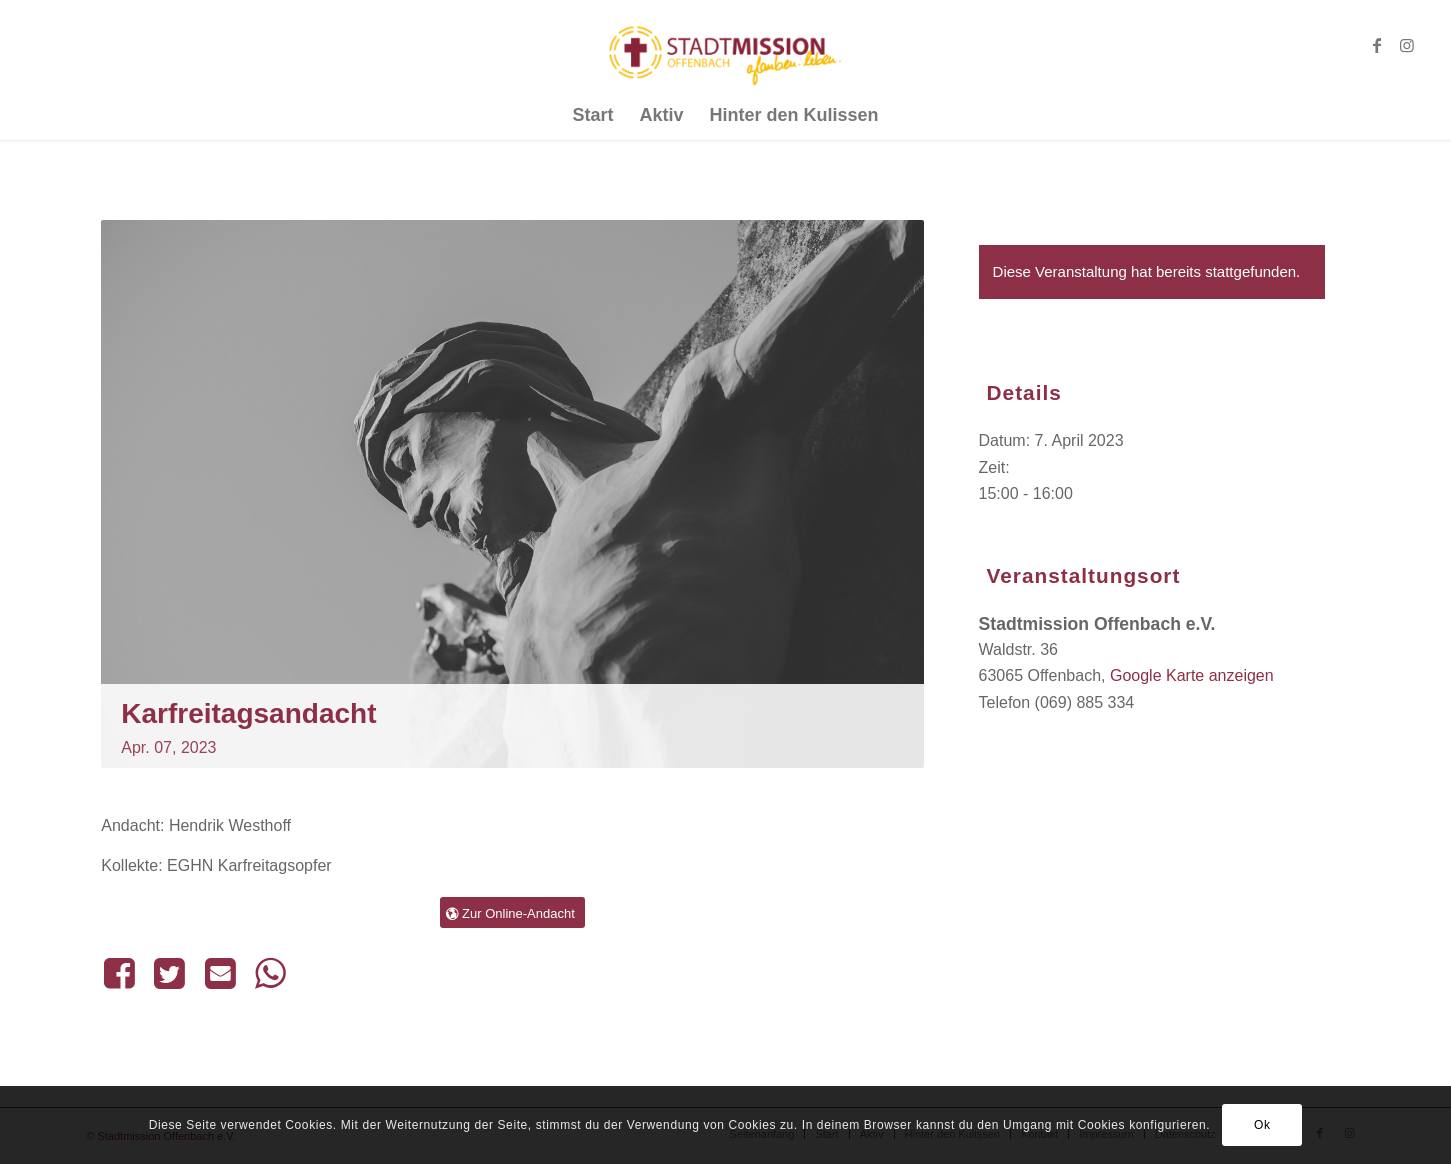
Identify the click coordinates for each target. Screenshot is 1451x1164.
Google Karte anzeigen (1192, 675)
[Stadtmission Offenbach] (725, 45)
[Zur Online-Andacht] (512, 913)
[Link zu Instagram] (1407, 45)
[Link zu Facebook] (1377, 45)
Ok (1262, 1125)
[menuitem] (592, 115)
